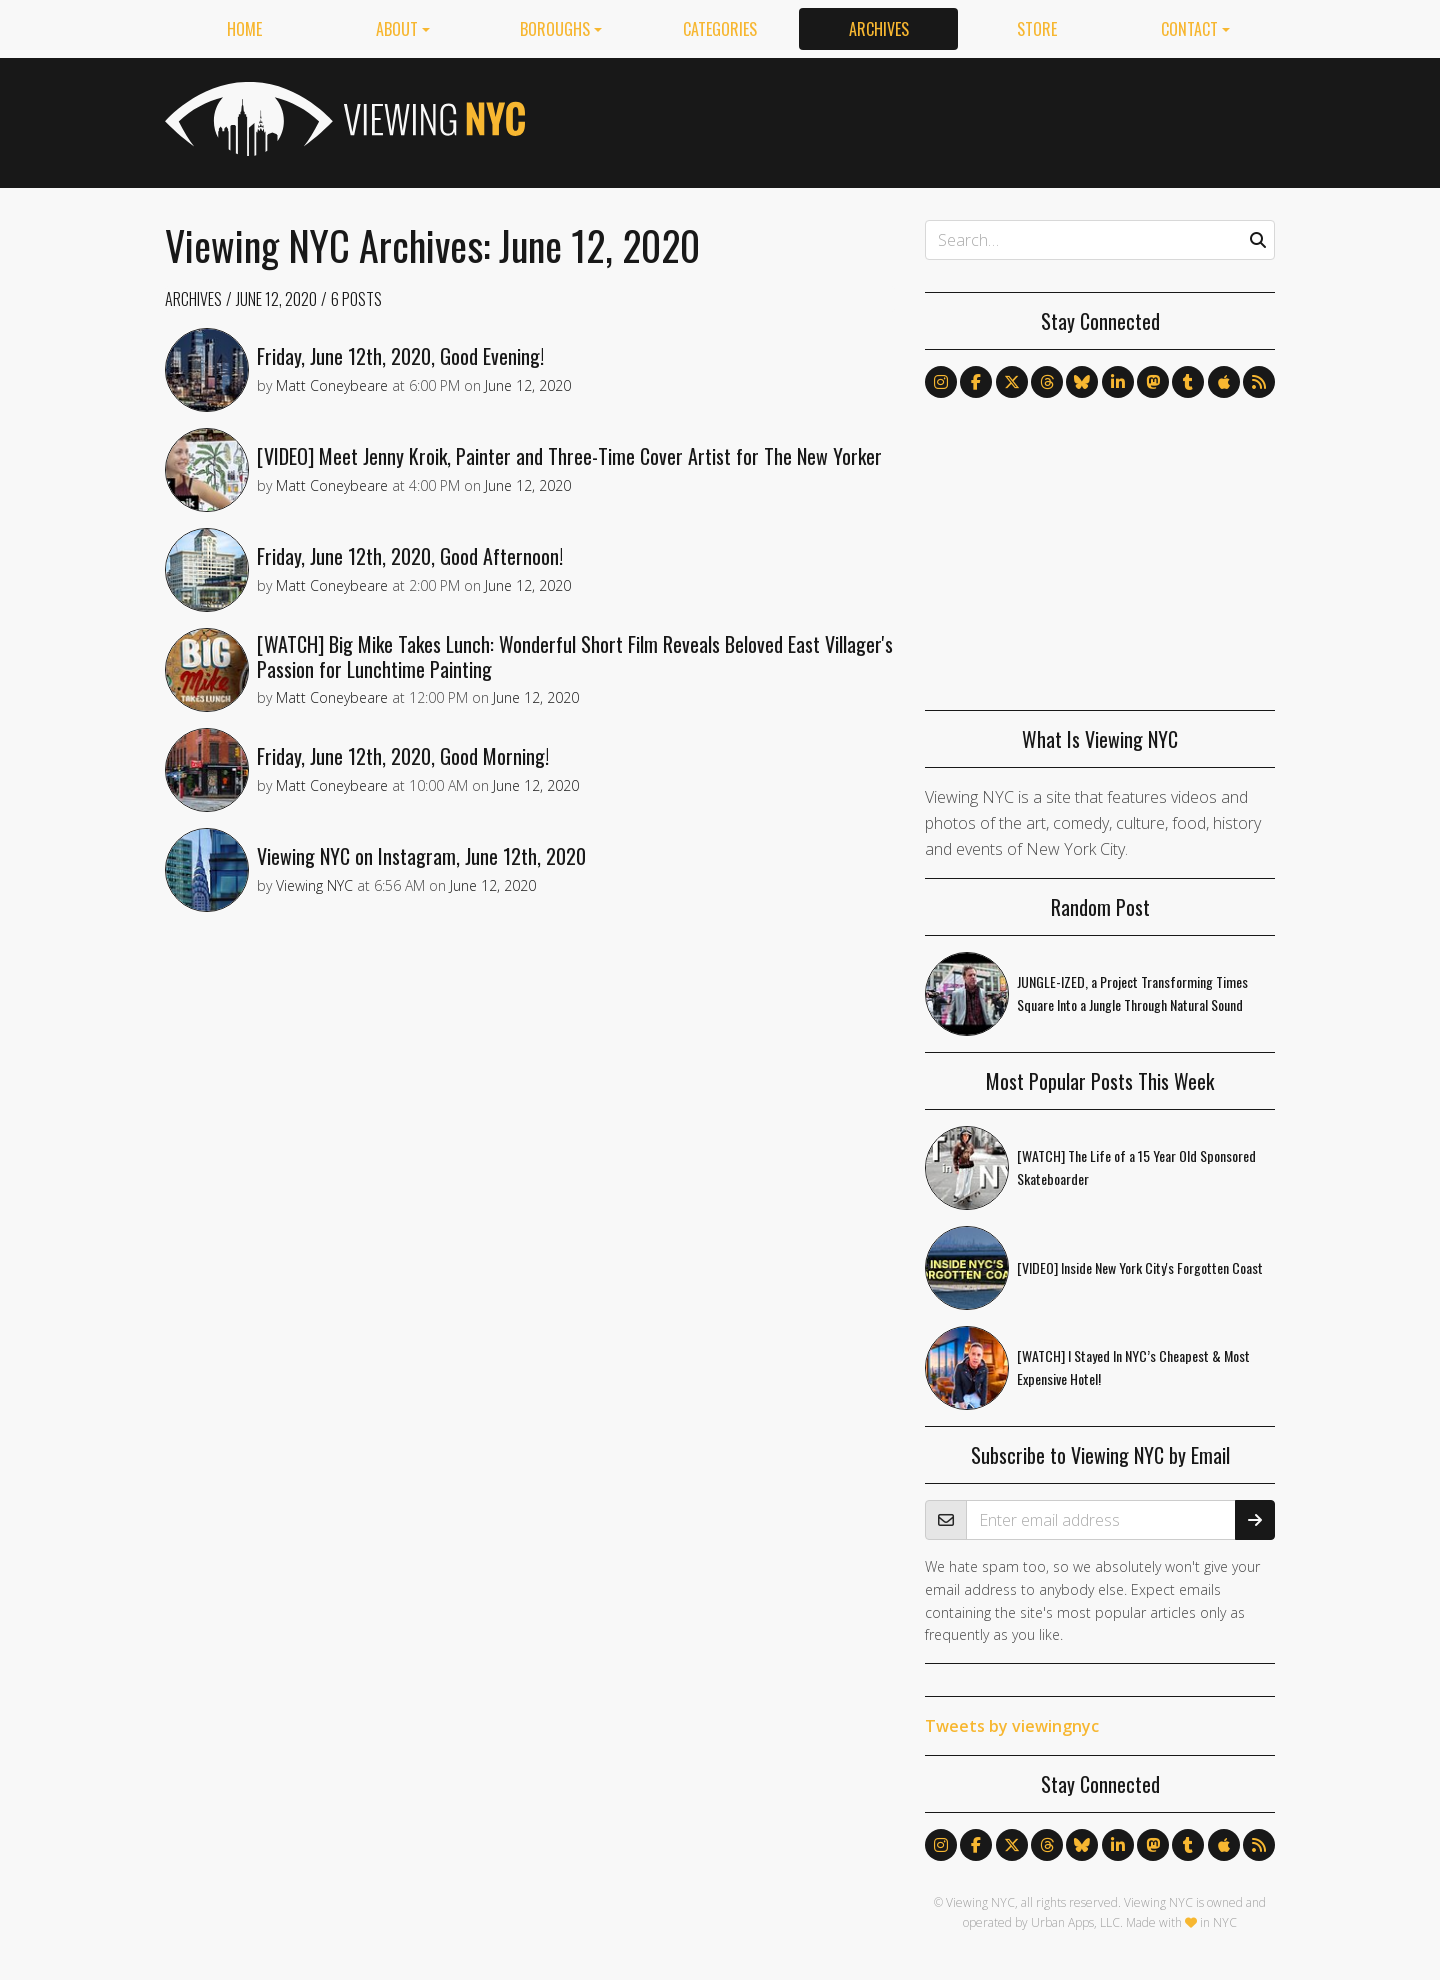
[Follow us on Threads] (1047, 382)
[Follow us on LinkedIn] (1118, 382)
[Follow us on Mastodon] (1153, 382)
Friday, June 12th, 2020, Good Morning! (403, 756)
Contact (1189, 29)
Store (1037, 29)
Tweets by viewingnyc (1012, 1726)
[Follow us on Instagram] (941, 382)
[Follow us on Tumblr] (1188, 382)
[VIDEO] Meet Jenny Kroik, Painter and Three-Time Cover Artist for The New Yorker (569, 456)
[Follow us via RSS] (1259, 382)
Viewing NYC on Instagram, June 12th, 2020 (421, 856)
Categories (720, 29)
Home (244, 29)
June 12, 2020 (276, 299)
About (397, 29)
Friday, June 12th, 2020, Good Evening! (400, 356)
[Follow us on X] (1012, 382)
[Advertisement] (911, 119)
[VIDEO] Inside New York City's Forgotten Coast (1140, 1267)
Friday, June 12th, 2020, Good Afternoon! (410, 556)
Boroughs (555, 29)
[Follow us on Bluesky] (1082, 382)
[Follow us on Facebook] (976, 382)
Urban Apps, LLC (1075, 1922)
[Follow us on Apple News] (1224, 382)
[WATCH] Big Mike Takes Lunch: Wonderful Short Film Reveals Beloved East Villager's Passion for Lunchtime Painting (575, 656)
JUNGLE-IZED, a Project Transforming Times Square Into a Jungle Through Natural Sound (1132, 993)
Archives (879, 29)
